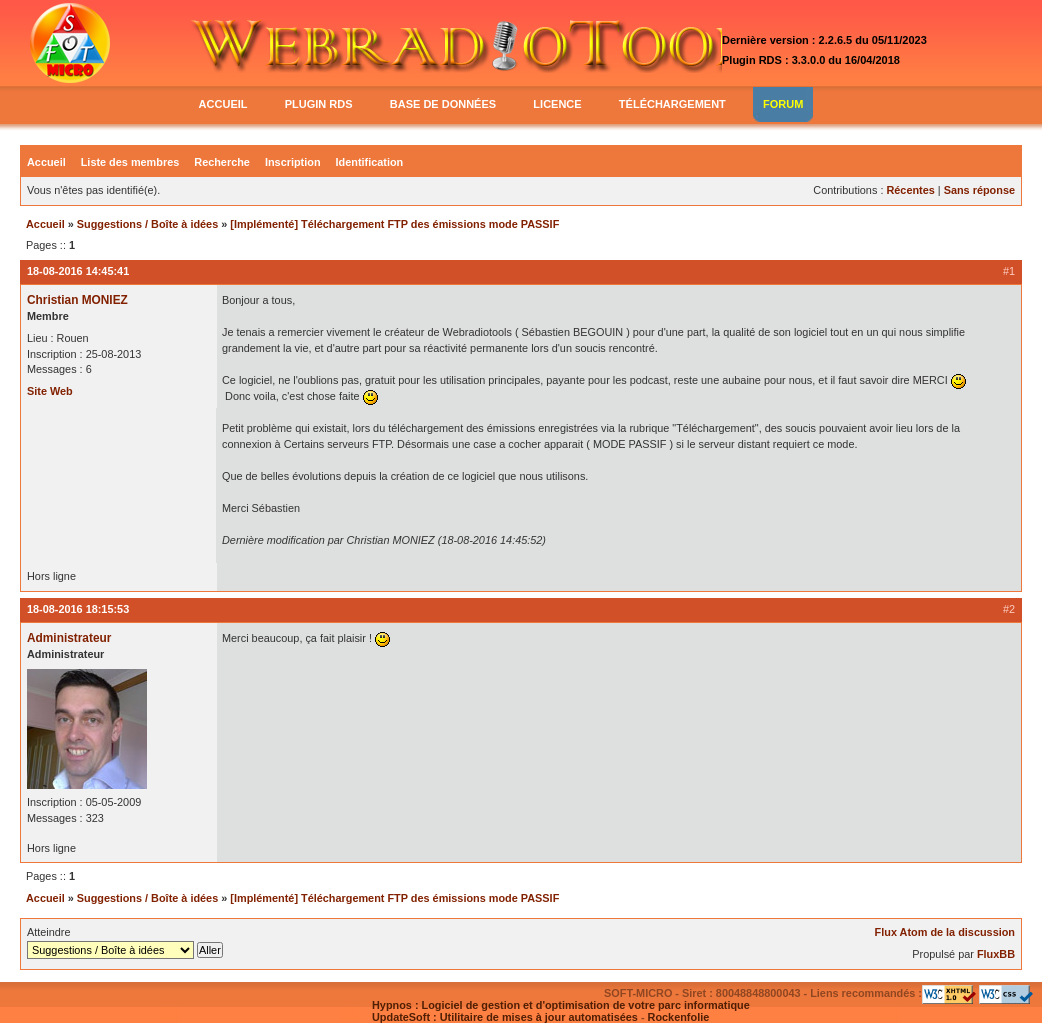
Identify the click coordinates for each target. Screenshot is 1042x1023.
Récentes (910, 190)
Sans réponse (979, 190)
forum (783, 104)
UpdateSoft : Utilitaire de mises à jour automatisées (505, 1017)
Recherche (222, 162)
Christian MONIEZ (77, 300)
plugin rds (319, 104)
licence (557, 104)
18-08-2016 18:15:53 (78, 609)
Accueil (46, 162)
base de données (443, 104)
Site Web (50, 391)
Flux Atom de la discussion (945, 932)
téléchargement (672, 104)
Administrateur (69, 638)
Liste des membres (130, 162)
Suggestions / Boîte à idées (147, 224)
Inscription (293, 162)
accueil (223, 104)
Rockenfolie (679, 1017)
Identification (370, 162)
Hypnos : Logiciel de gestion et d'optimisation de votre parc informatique (561, 1005)
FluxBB (996, 954)
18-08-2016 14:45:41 (78, 271)
